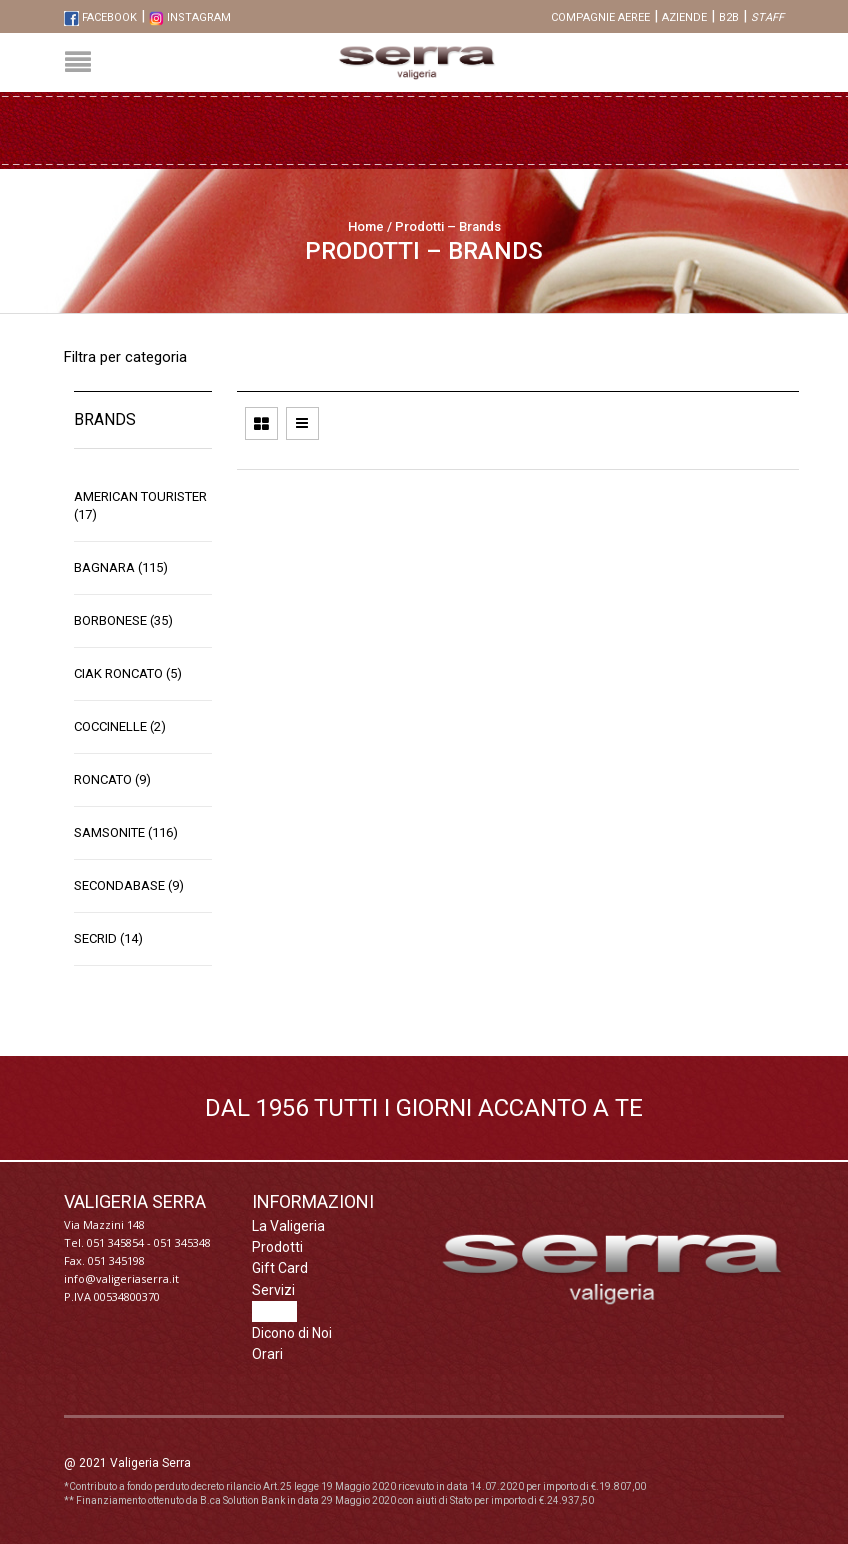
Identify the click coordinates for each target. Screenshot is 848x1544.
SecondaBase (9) (129, 885)
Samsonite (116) (126, 832)
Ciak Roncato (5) (128, 673)
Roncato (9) (112, 779)
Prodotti (277, 1247)
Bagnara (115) (121, 567)
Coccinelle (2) (120, 726)
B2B (729, 17)
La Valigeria (288, 1226)
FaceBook (100, 17)
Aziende (684, 17)
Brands (274, 1311)
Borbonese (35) (123, 620)
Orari (267, 1354)
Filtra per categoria (125, 357)
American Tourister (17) (140, 505)
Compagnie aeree (600, 17)
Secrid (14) (108, 938)
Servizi (273, 1290)
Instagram (190, 17)
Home (366, 226)
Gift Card (280, 1268)
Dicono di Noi (292, 1333)
